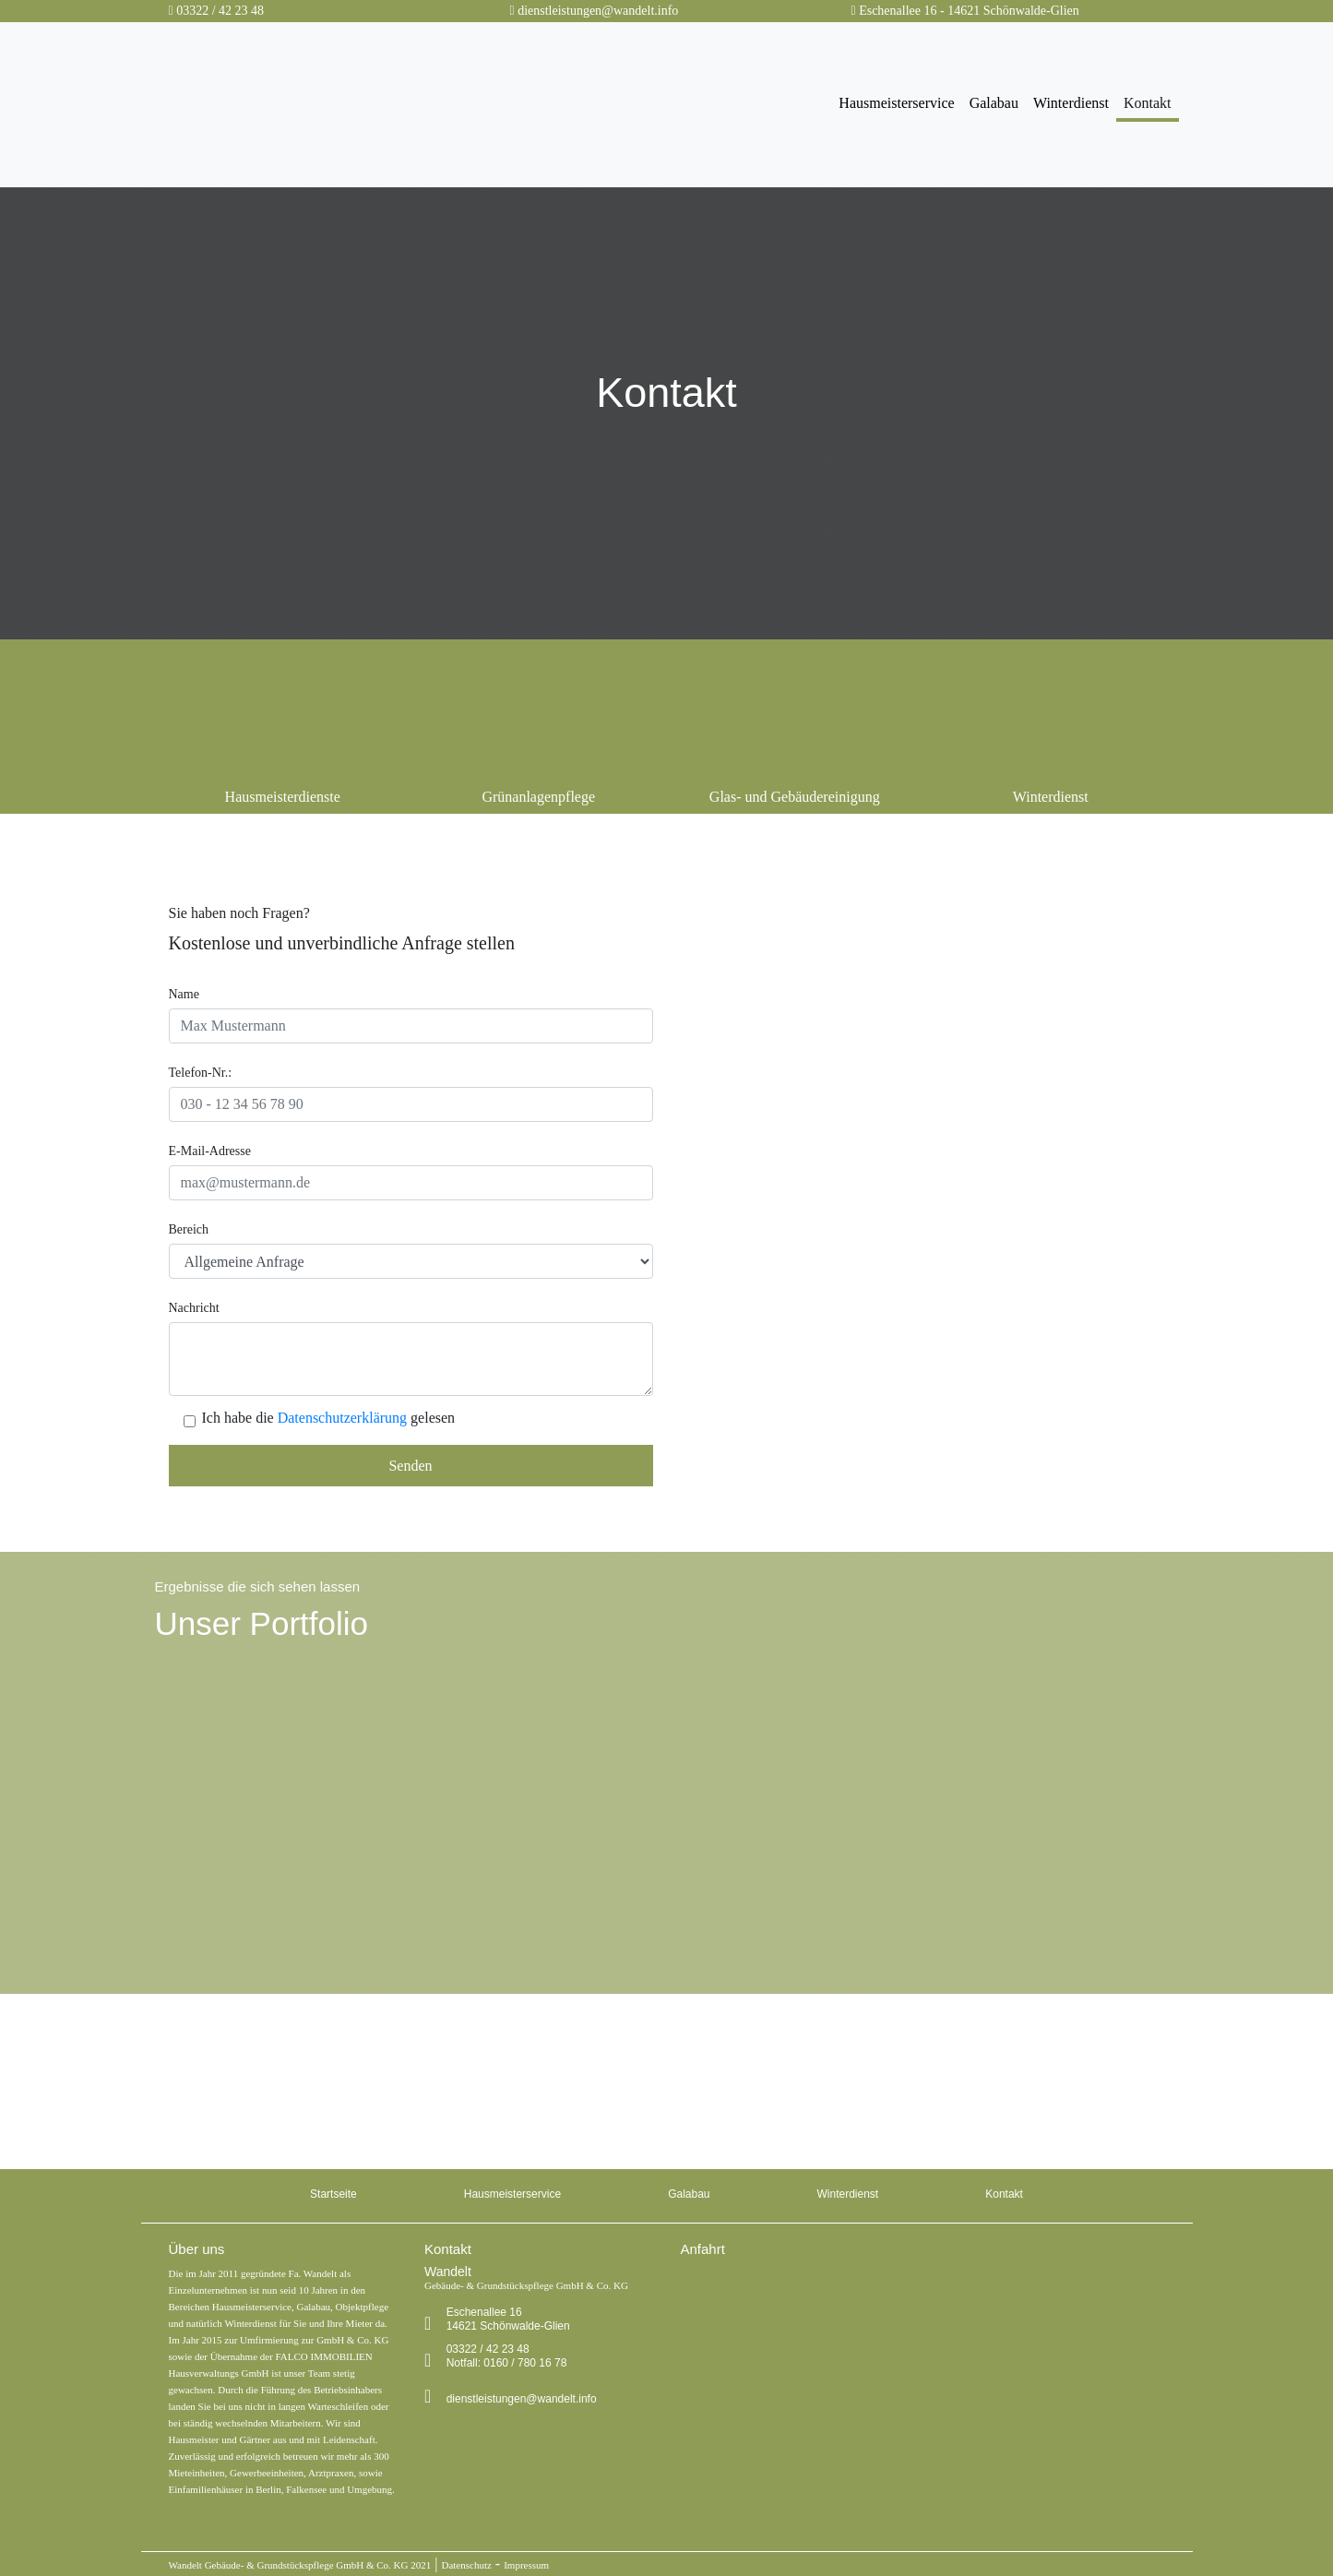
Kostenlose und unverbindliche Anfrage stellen (342, 943)
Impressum (526, 2564)
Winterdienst (1071, 103)
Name (184, 994)
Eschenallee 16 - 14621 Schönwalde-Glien (969, 11)
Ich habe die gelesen (329, 1418)
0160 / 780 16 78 (401, 2111)
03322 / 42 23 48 (220, 11)
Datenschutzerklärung (342, 1417)
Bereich (189, 1229)
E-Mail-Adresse (210, 1151)
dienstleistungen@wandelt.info (598, 11)
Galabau (994, 103)
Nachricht (194, 1308)
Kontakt (1148, 103)
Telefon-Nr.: (200, 1072)
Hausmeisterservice (896, 103)
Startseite (333, 2194)
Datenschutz (466, 2564)
